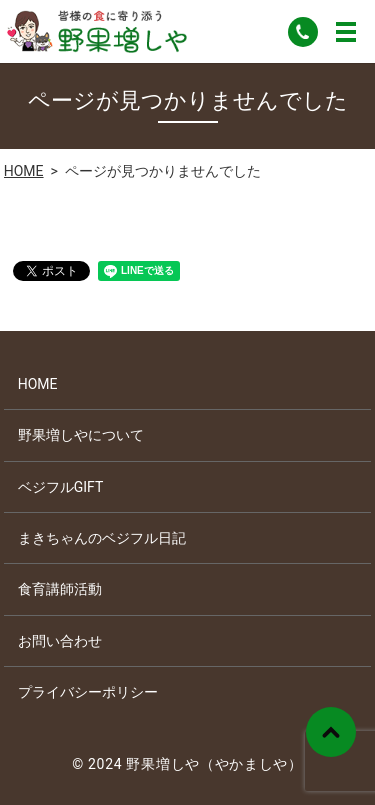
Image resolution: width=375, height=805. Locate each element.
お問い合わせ (60, 641)
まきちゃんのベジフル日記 (102, 538)
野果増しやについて (81, 435)
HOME (24, 171)
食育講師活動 (60, 589)
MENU (346, 32)
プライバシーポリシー (88, 692)
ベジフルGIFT (61, 487)
